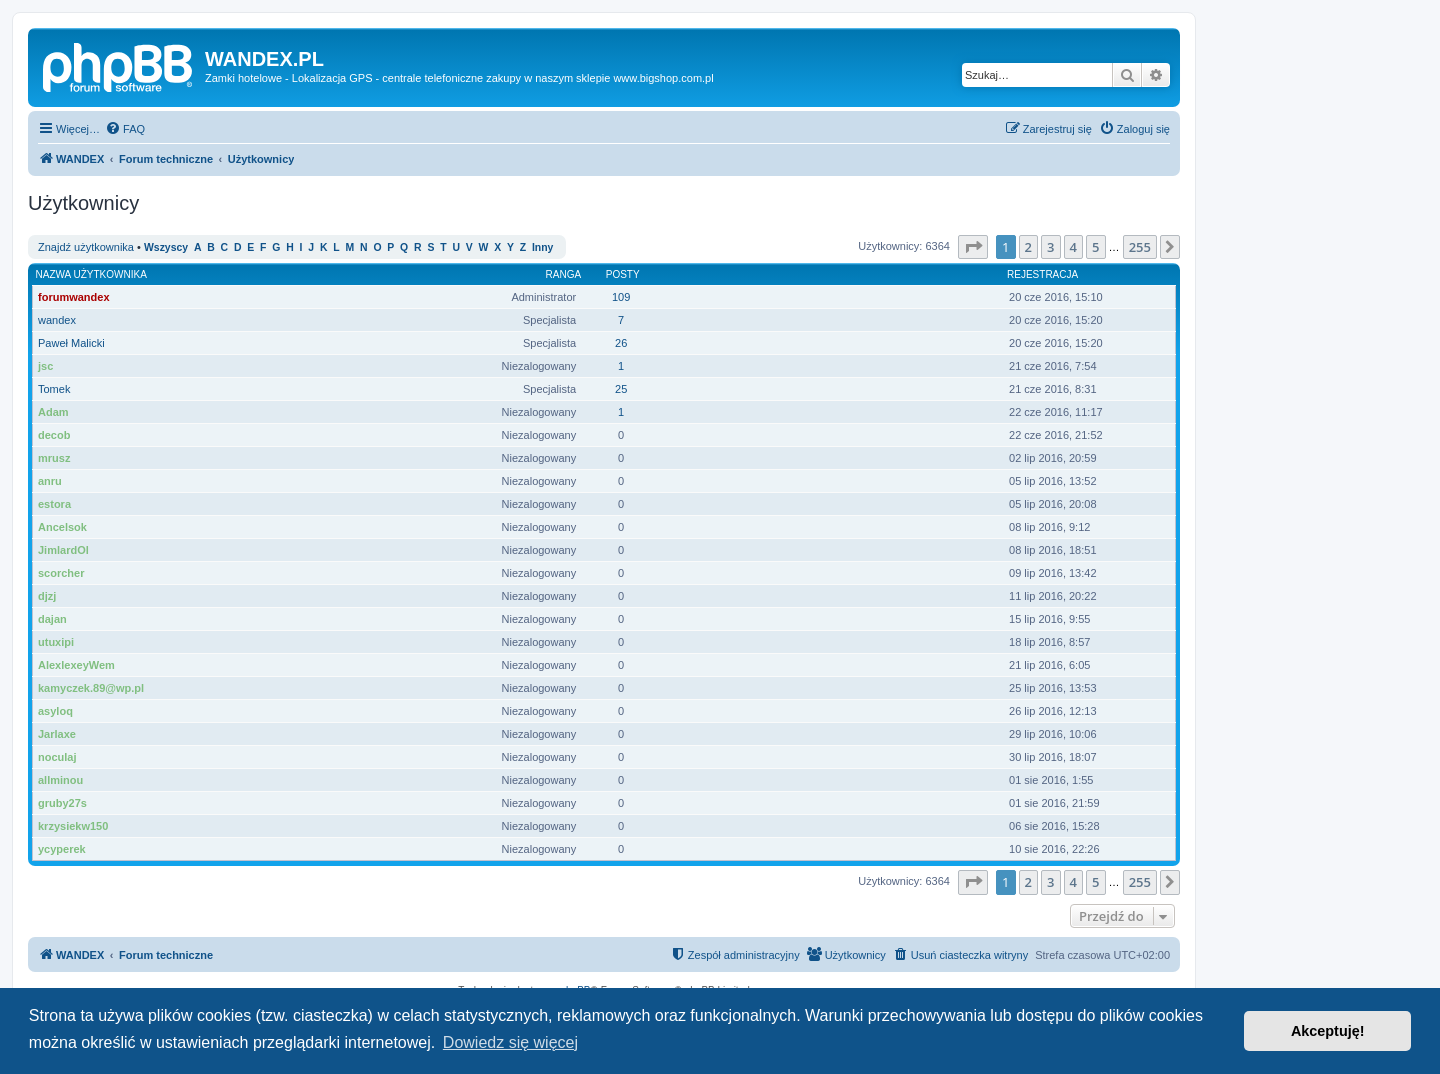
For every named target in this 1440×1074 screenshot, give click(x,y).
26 (621, 343)
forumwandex (74, 297)
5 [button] (1095, 247)
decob (54, 435)
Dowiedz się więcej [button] (510, 1042)
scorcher (61, 573)
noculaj (57, 757)
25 (621, 389)
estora (54, 504)
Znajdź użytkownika (86, 247)
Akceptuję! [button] (1328, 1031)
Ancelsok (62, 527)
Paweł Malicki (71, 343)
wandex (57, 320)
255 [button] (1140, 247)
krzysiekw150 (73, 826)
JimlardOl (63, 550)
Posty (623, 274)
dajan (52, 619)
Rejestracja (1042, 274)
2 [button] (1028, 247)
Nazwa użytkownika (91, 274)
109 (621, 297)
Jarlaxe (57, 734)
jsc (45, 366)
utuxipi (56, 642)
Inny (542, 247)
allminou (60, 780)
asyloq (55, 711)
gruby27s (62, 803)
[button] (973, 247)
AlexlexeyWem (76, 665)
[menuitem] (125, 129)
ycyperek (62, 849)
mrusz (54, 458)
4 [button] (1073, 247)
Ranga (564, 274)
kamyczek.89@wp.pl (91, 688)
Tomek (54, 389)
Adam (53, 412)
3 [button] (1050, 247)
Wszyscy (166, 247)
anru (50, 481)
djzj (47, 596)
